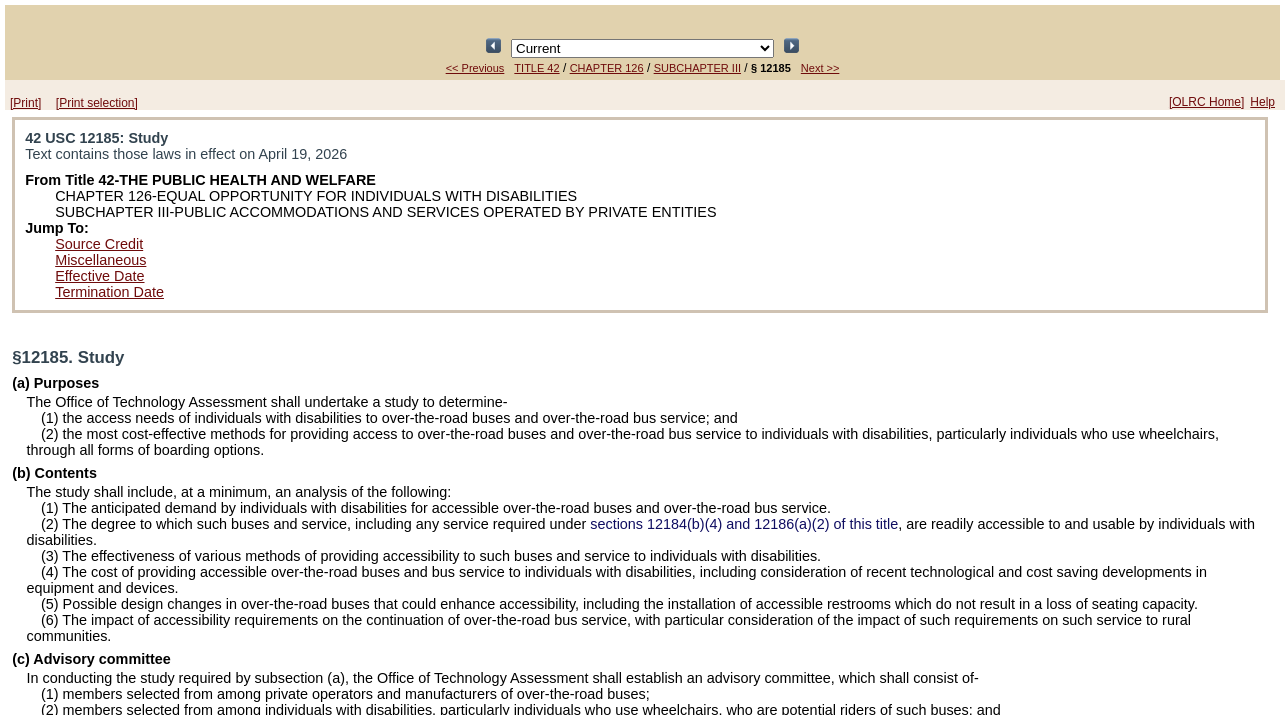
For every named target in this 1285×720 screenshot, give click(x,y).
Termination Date (109, 292)
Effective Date (99, 276)
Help (1262, 102)
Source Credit (99, 244)
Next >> (820, 68)
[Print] (25, 103)
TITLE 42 (536, 68)
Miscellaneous (100, 260)
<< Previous (475, 68)
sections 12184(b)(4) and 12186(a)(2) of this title (744, 524)
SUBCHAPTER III (697, 68)
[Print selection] (97, 103)
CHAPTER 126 (607, 68)
